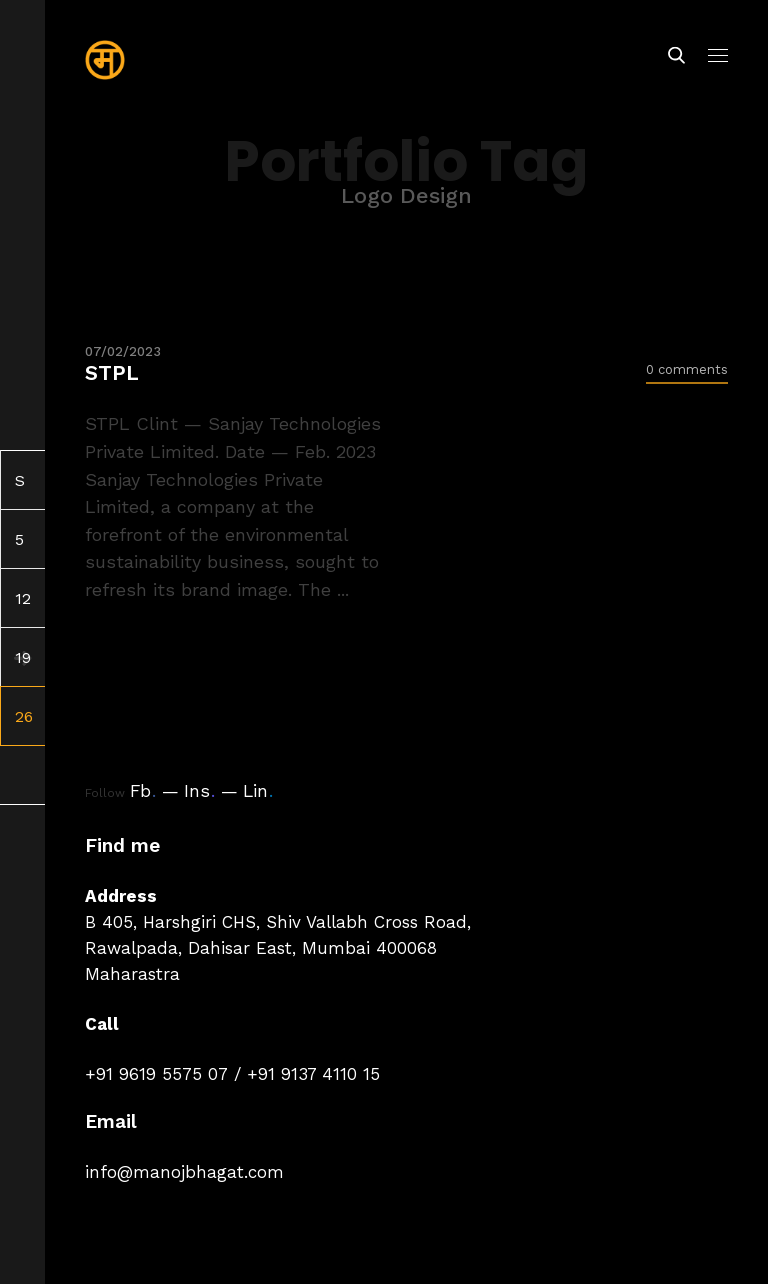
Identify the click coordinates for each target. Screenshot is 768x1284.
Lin (258, 791)
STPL (112, 372)
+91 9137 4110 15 (313, 1074)
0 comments (687, 369)
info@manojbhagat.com (184, 1172)
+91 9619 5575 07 (156, 1074)
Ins (199, 791)
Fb (143, 791)
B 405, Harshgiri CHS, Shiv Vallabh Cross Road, (278, 922)
